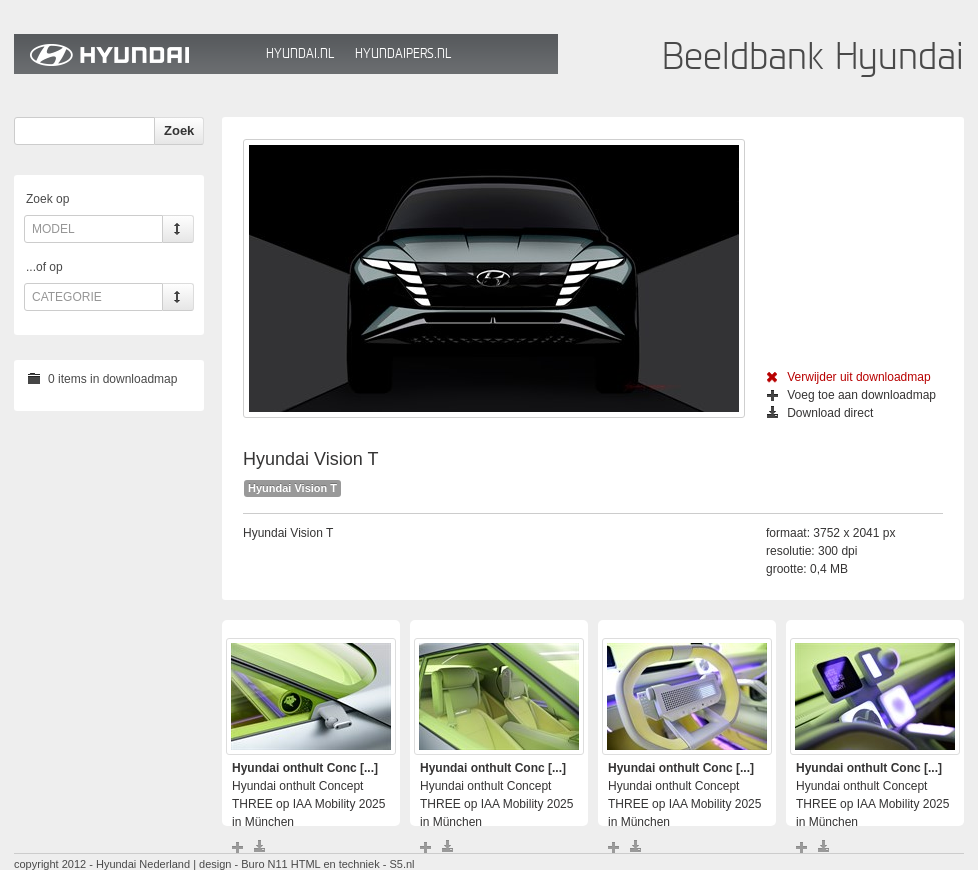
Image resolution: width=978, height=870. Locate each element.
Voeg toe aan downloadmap (851, 395)
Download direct (820, 413)
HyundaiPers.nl (403, 53)
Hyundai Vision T (292, 488)
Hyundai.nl (300, 53)
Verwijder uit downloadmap (848, 377)
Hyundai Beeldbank (135, 54)
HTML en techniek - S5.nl (353, 864)
